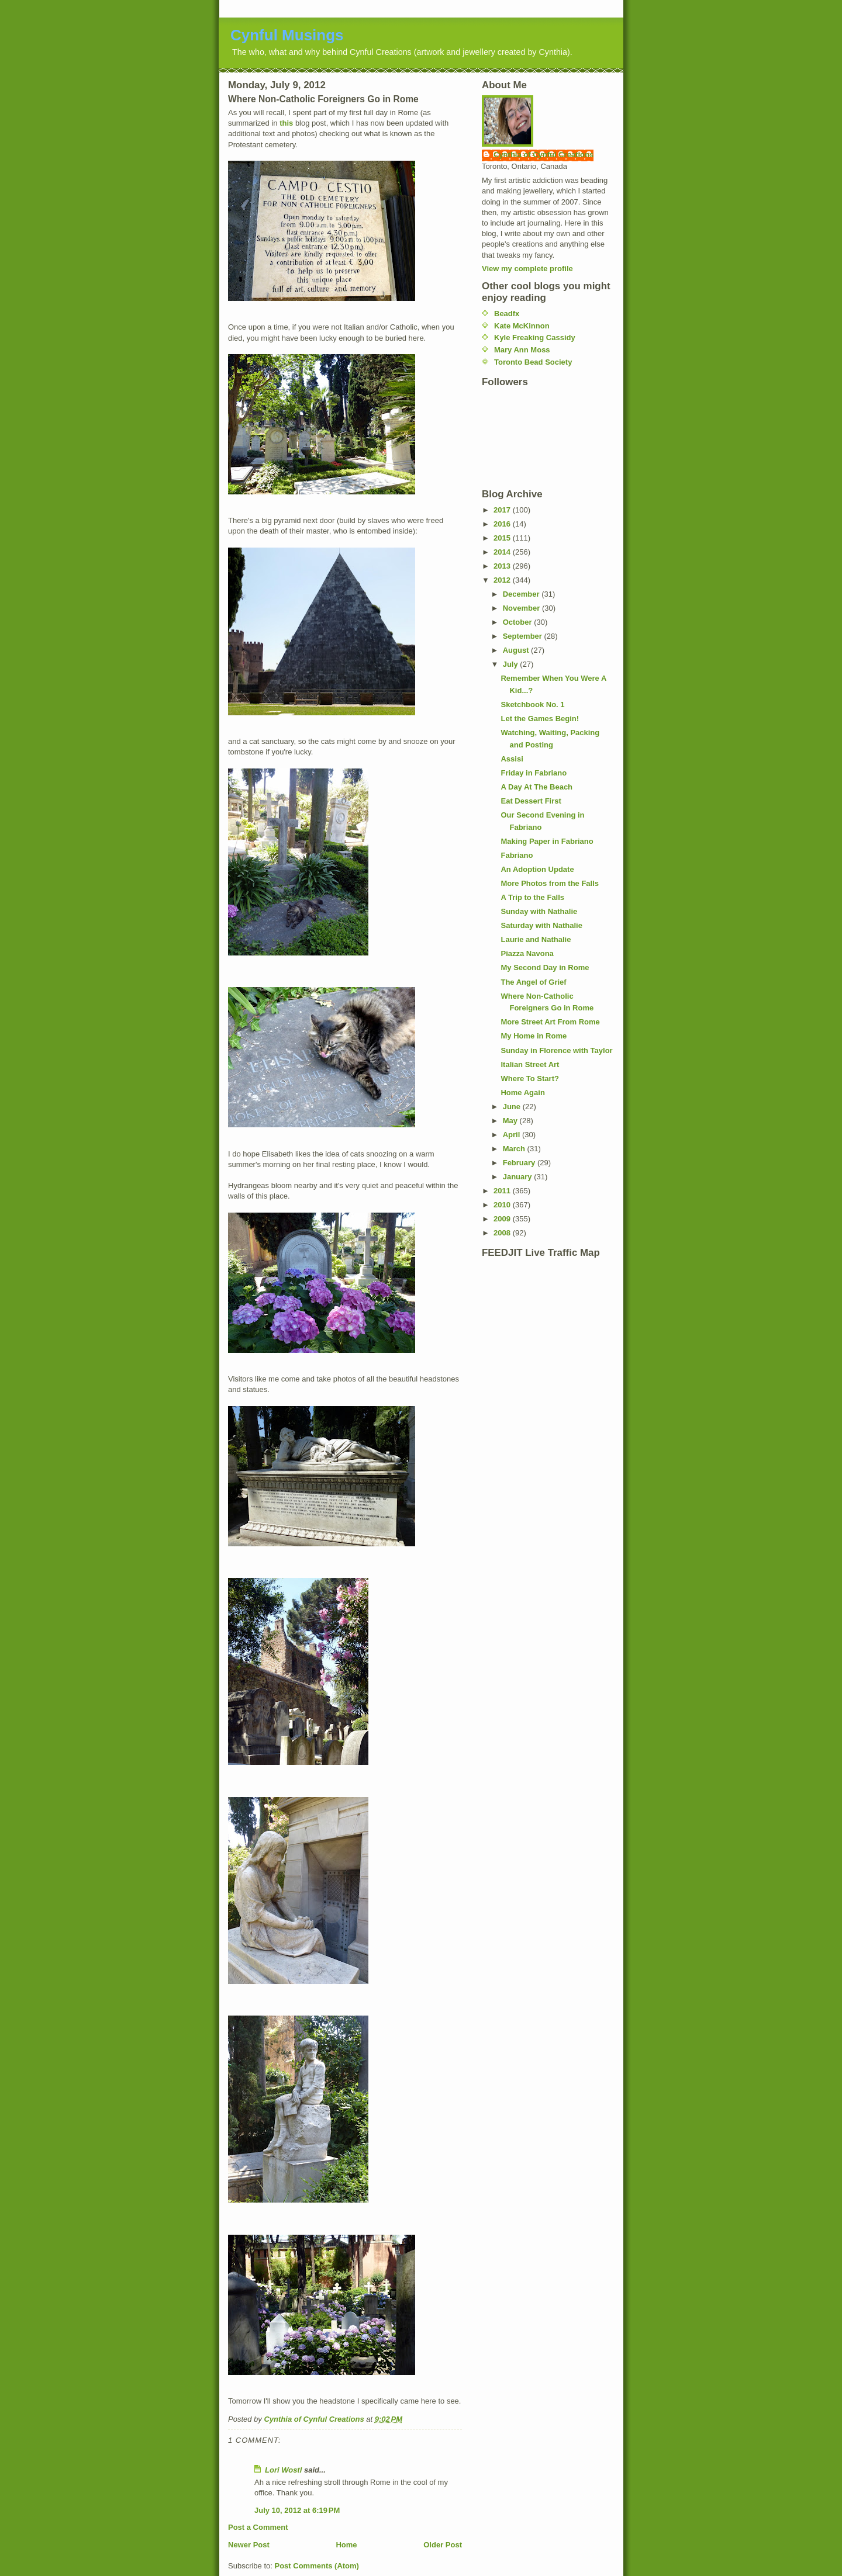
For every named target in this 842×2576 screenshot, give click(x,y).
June (513, 1106)
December (522, 594)
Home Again (522, 1092)
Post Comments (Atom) (317, 2565)
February (520, 1162)
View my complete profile (527, 268)
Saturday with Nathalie (541, 925)
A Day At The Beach (536, 787)
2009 (503, 1218)
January (518, 1176)
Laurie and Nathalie (536, 939)
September (523, 636)
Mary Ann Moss (522, 349)
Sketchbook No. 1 (532, 704)
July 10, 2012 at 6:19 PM (297, 2510)
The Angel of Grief (533, 982)
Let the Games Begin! (540, 718)
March (515, 1148)
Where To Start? (529, 1078)
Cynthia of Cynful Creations (543, 154)
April (512, 1134)
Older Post (442, 2544)
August (517, 650)
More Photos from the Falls (550, 883)
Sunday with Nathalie (539, 911)
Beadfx (506, 313)
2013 (503, 566)
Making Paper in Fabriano (547, 841)
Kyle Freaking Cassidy (534, 337)
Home (346, 2544)
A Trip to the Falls (532, 897)
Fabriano (517, 855)
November (522, 608)
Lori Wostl (283, 2470)
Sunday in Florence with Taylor (556, 1050)
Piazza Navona (527, 953)
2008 (503, 1232)
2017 (503, 509)
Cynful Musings (287, 35)
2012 (503, 580)
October (518, 622)
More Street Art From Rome (550, 1021)
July (511, 664)
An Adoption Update (537, 869)
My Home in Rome (534, 1035)
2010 (503, 1204)
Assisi (512, 758)
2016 (503, 524)
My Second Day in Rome (545, 967)
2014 (503, 552)
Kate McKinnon (522, 325)
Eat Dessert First (531, 801)
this (286, 123)
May (511, 1120)
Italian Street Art (530, 1064)
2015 (503, 538)
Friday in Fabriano (534, 772)
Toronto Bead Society (533, 362)
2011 (503, 1190)
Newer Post (249, 2544)
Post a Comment (258, 2527)
